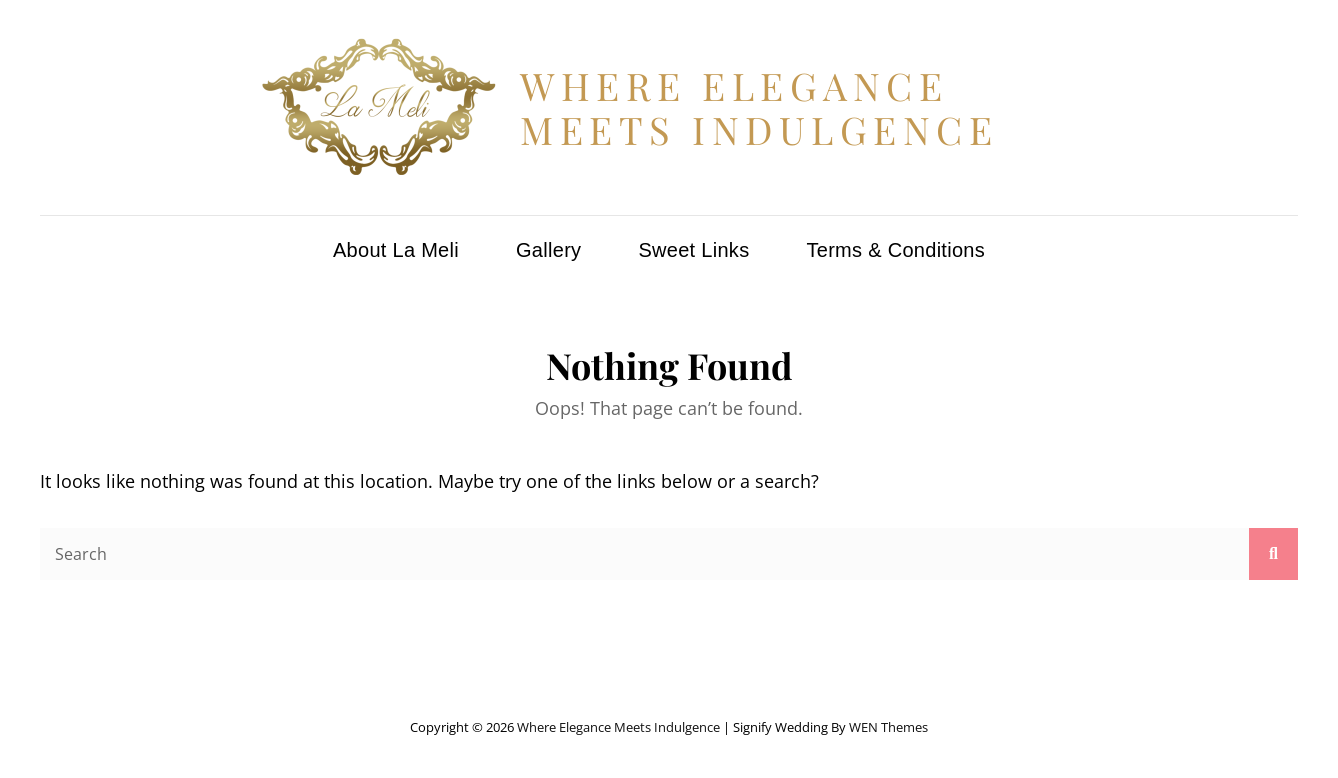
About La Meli (396, 250)
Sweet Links (693, 250)
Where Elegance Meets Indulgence (759, 107)
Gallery (548, 250)
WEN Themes (888, 727)
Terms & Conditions (895, 250)
